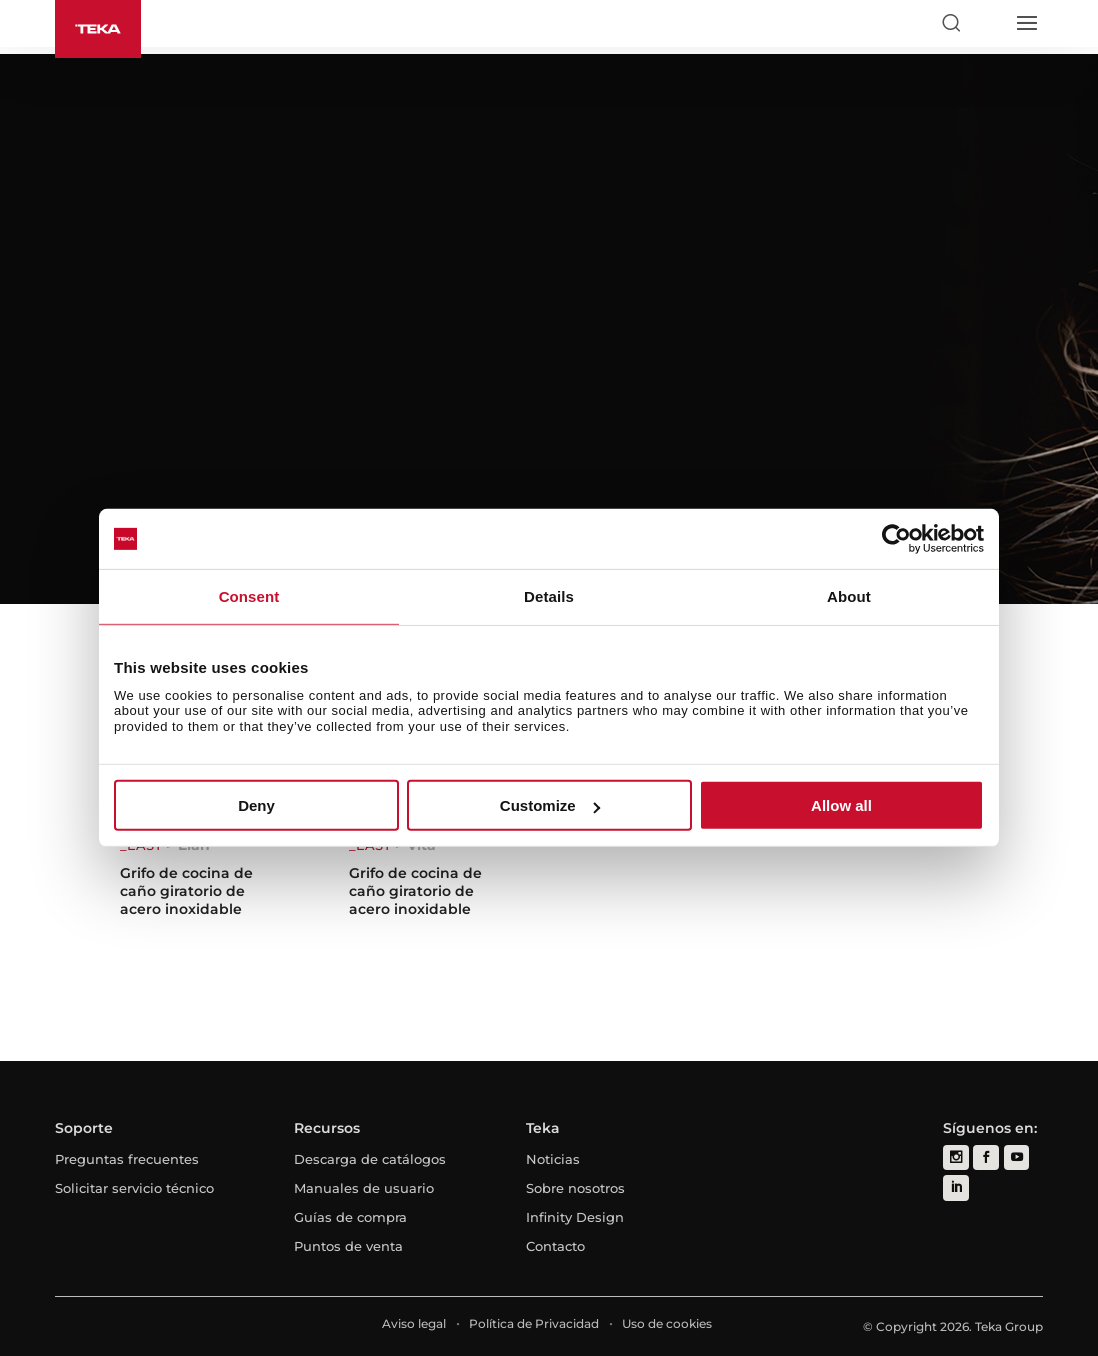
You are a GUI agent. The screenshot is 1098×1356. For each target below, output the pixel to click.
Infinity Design (575, 1217)
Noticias (553, 1159)
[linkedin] (955, 1187)
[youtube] (1015, 1157)
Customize (550, 805)
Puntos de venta (348, 1246)
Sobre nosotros (575, 1188)
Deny (256, 805)
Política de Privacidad (534, 1323)
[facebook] (985, 1157)
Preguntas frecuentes (127, 1159)
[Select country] (988, 23)
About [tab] (849, 596)
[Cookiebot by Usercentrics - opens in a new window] (896, 539)
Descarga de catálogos (370, 1159)
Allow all (841, 805)
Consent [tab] (249, 596)
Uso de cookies (667, 1323)
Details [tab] (549, 596)
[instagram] (955, 1157)
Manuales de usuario (364, 1188)
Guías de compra (350, 1217)
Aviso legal (414, 1323)
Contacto (555, 1246)
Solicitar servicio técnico (134, 1188)
